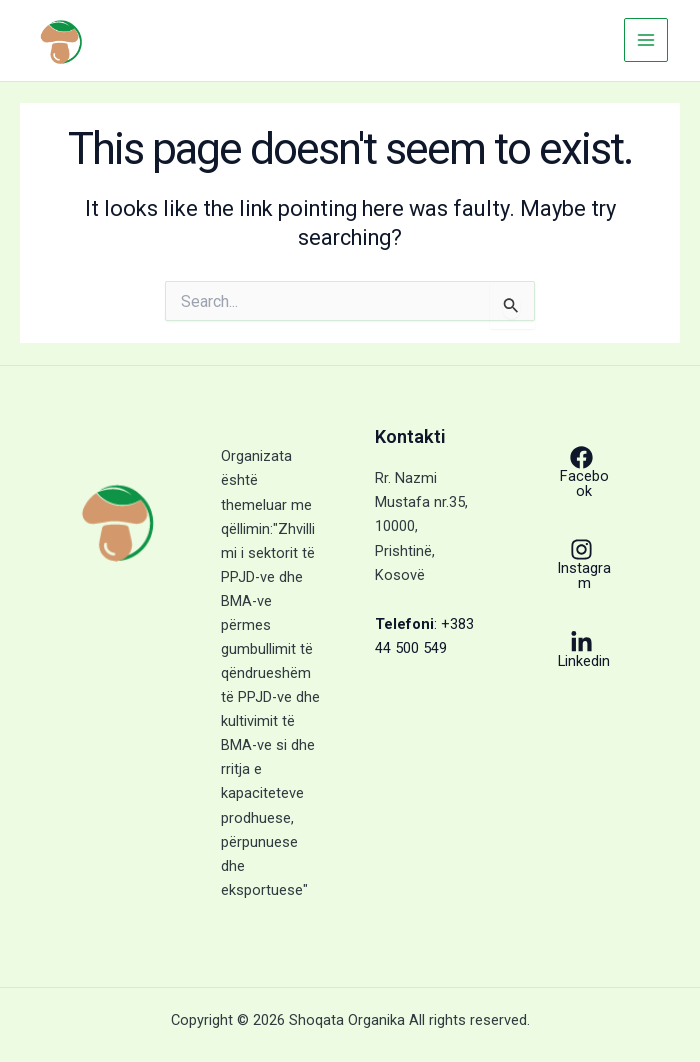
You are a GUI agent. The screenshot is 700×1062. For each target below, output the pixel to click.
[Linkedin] (581, 650)
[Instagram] (581, 564)
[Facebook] (581, 472)
